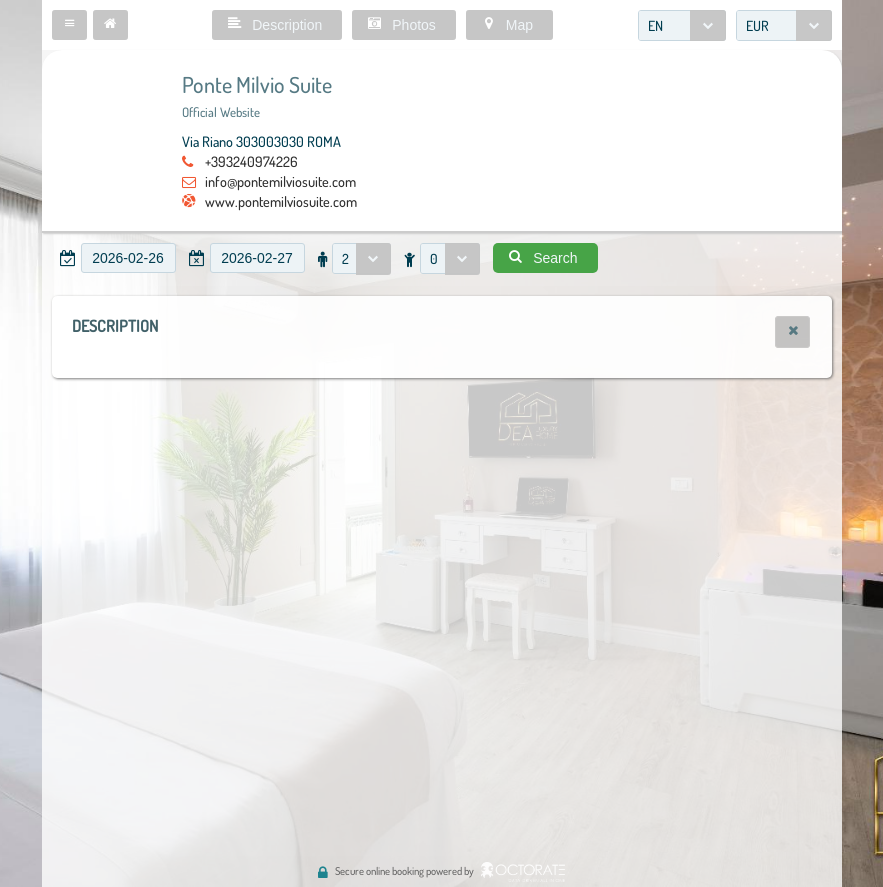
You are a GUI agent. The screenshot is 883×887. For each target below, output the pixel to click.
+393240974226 (251, 161)
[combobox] (682, 25)
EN (655, 25)
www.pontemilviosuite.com (281, 201)
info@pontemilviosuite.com (280, 181)
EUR (757, 25)
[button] (69, 25)
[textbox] (128, 258)
